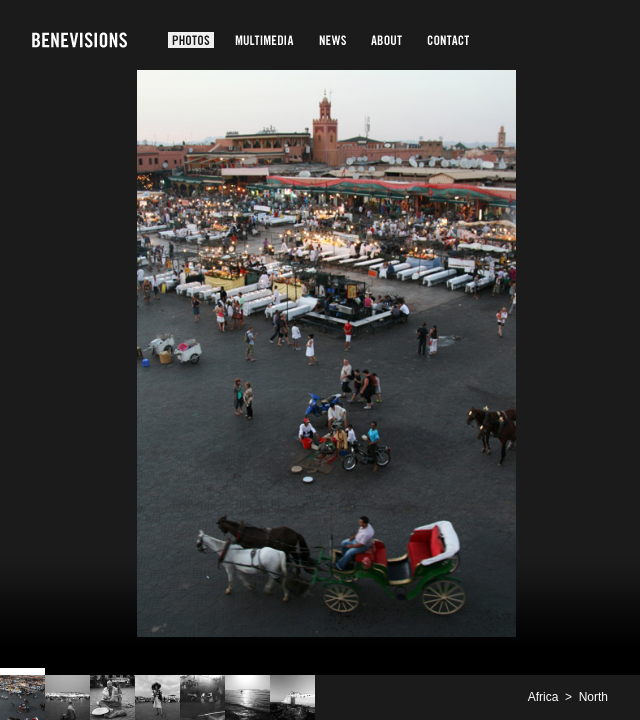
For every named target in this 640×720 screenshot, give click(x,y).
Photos (191, 40)
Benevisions (79, 40)
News (332, 40)
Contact (448, 40)
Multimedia (264, 40)
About (386, 40)
